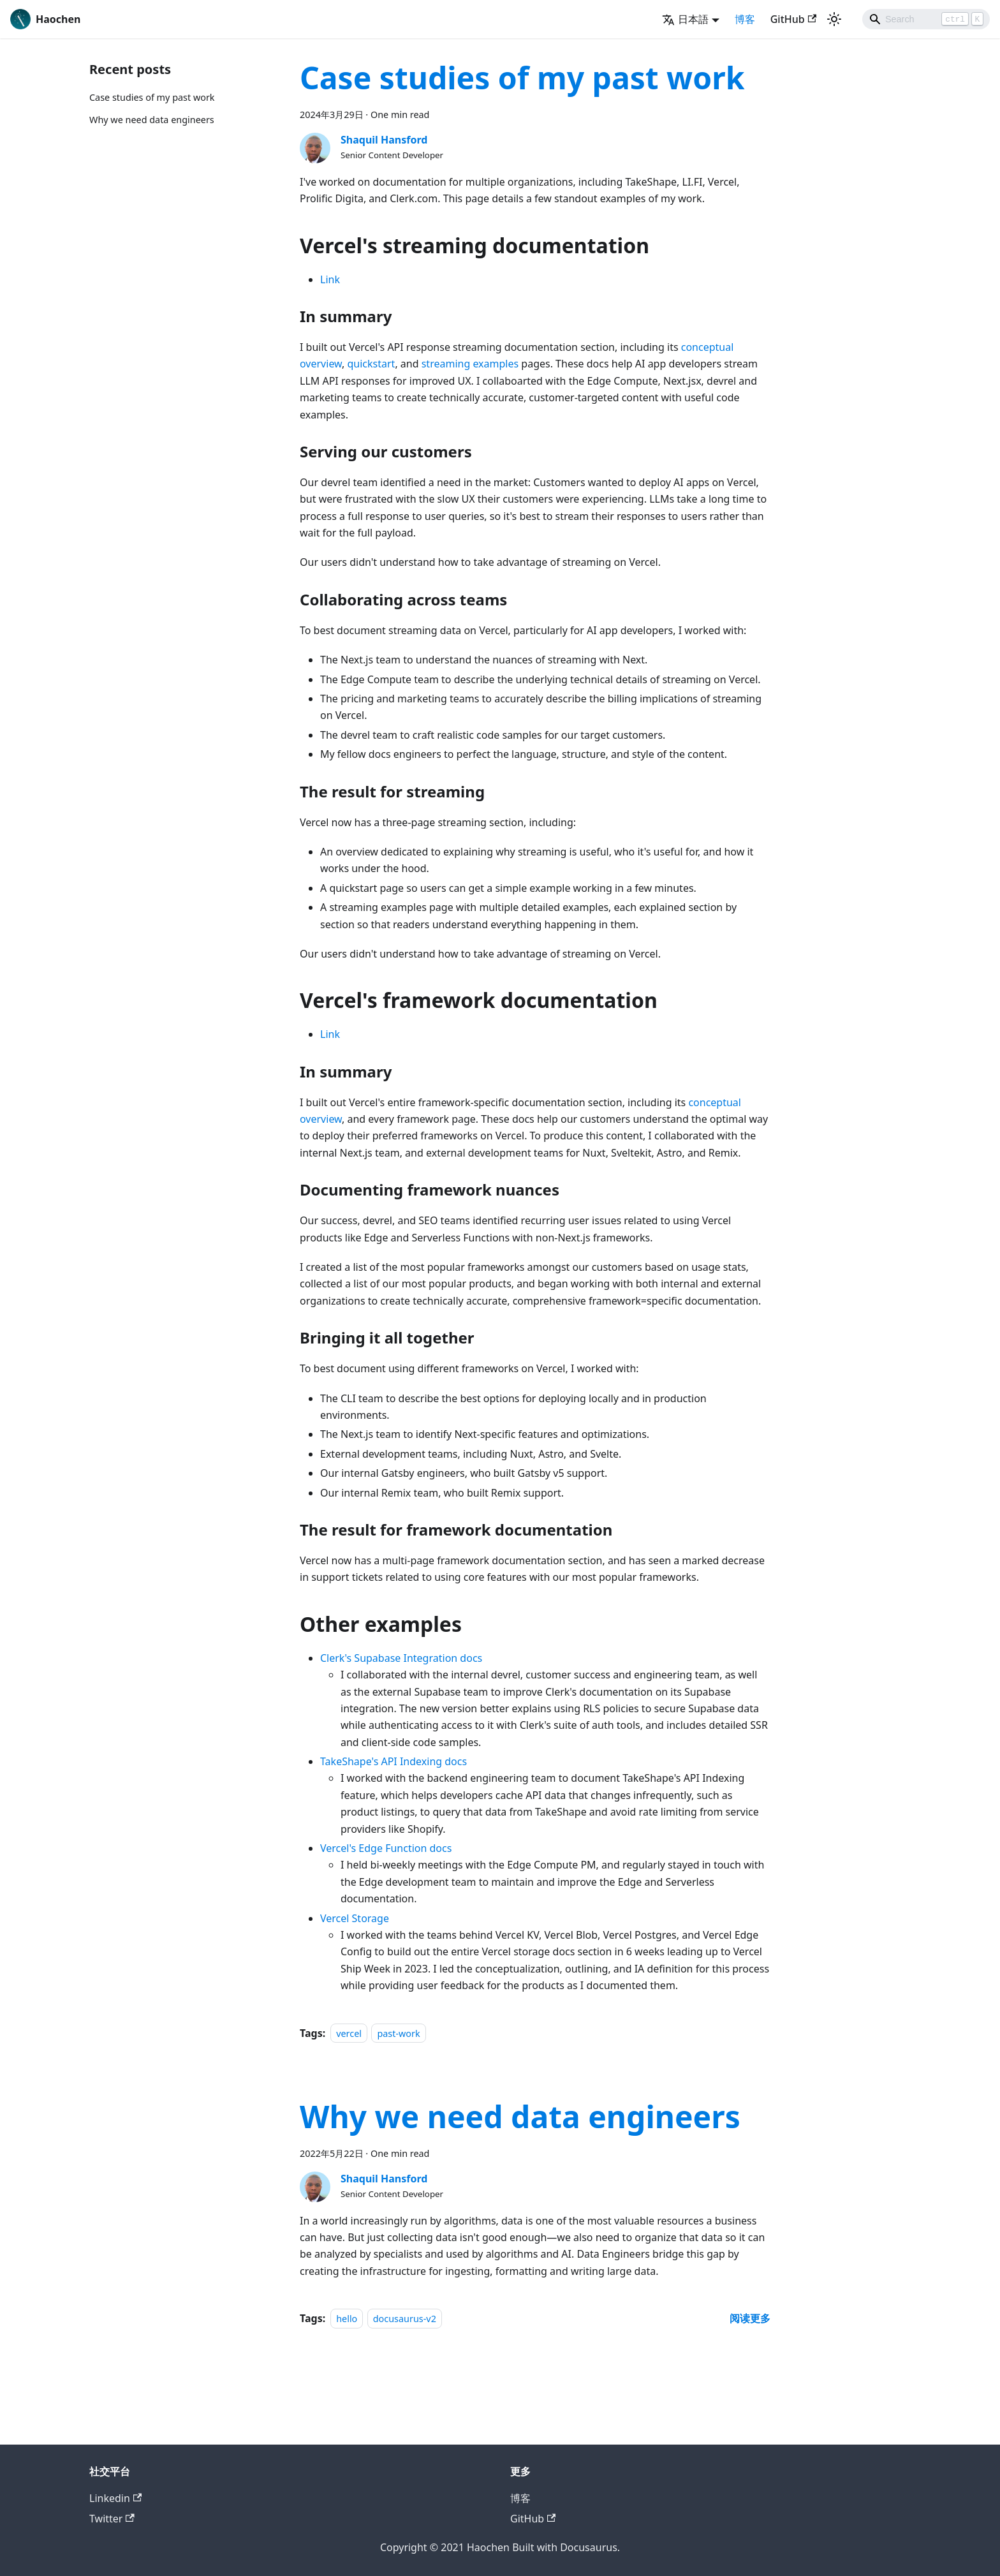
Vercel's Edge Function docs (386, 1848)
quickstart (371, 364)
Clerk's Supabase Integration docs (401, 1658)
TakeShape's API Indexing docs (393, 1761)
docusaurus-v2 (404, 2319)
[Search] (926, 19)
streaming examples (470, 364)
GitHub (793, 19)
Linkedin (115, 2498)
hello (346, 2319)
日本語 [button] (685, 19)
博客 (745, 19)
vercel (349, 2033)
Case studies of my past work (152, 97)
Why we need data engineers (151, 120)
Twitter (112, 2519)
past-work (398, 2033)
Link (330, 279)
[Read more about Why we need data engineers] (750, 2318)
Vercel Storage (354, 1918)
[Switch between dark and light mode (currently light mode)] (834, 19)
